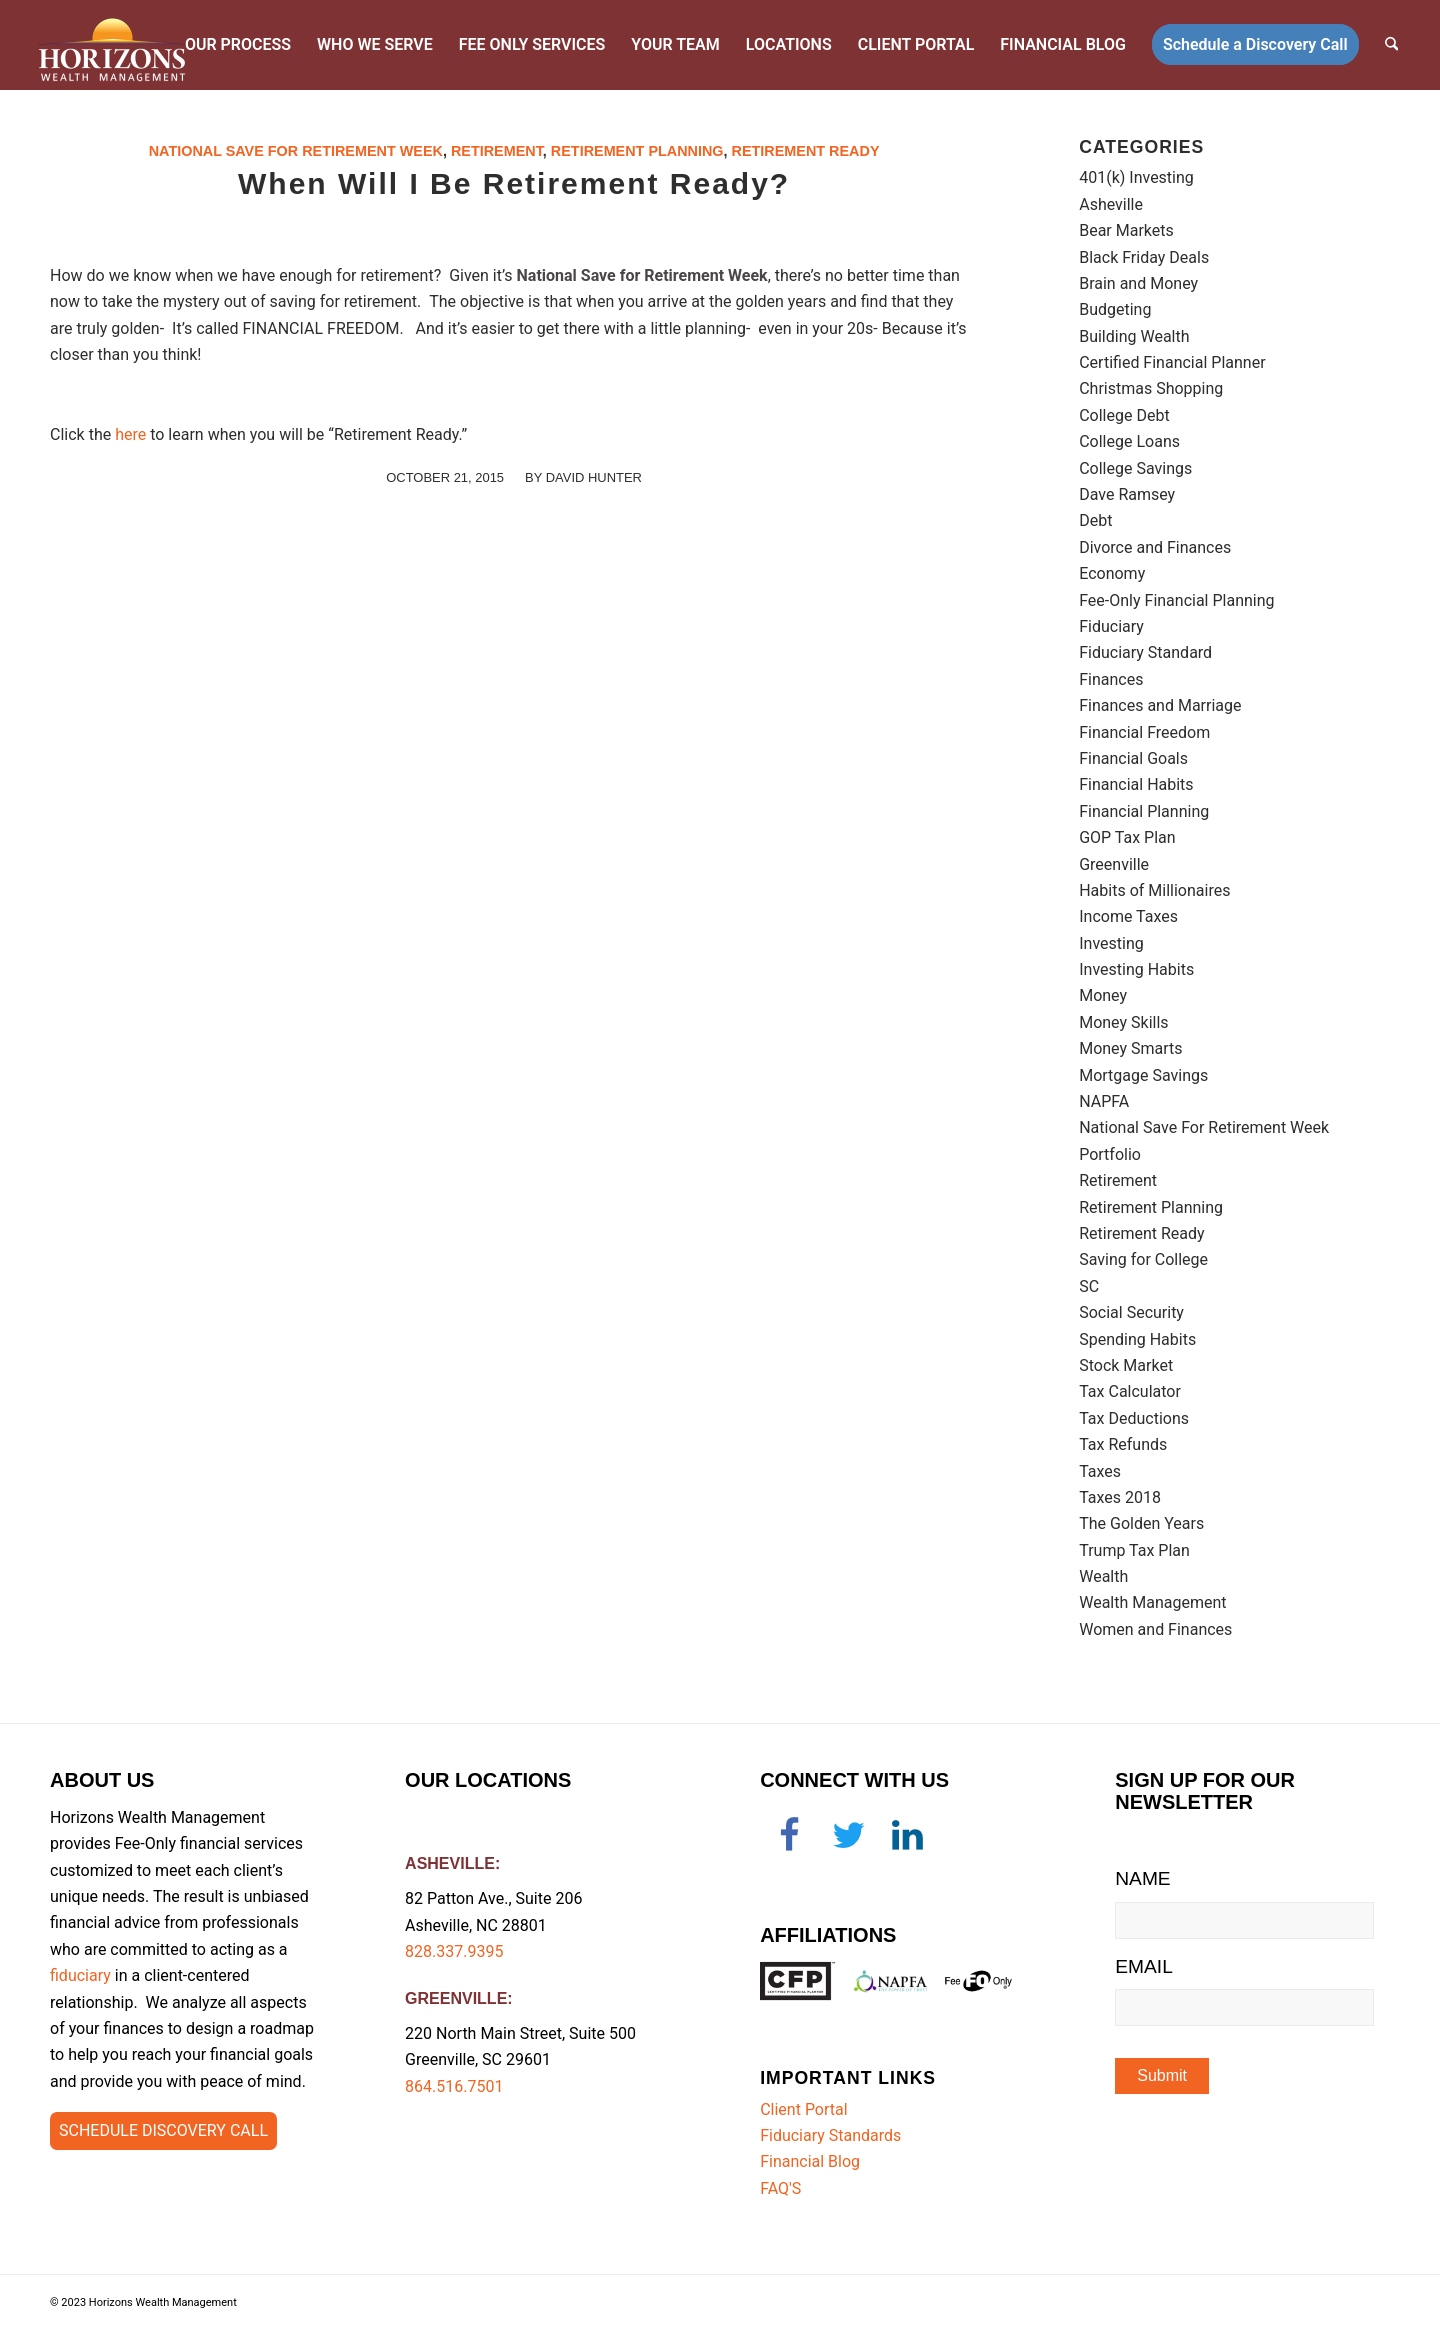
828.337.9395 (454, 1951)
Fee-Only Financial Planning (1176, 600)
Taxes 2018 (1120, 1497)
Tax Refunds (1123, 1444)
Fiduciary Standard (1145, 652)
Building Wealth (1134, 336)
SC (1089, 1286)
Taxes (1100, 1471)
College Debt (1124, 415)
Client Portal (803, 2109)
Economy (1112, 573)
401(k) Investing (1136, 177)
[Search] (1392, 45)
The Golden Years (1141, 1523)
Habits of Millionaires (1154, 890)
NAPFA (1104, 1101)
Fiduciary (1111, 626)
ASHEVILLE (450, 1863)
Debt (1095, 520)
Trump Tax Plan (1134, 1550)
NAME (1142, 1878)
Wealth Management (1152, 1602)
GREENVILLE (456, 1998)
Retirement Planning (637, 151)
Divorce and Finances (1155, 547)
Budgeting (1115, 309)
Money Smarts (1130, 1048)
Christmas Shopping (1151, 388)
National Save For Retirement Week (296, 151)
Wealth (1103, 1576)
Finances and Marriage (1160, 705)
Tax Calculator (1130, 1391)
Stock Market (1126, 1365)
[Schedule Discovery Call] (163, 2131)
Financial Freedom (1144, 732)
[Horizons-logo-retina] (112, 45)
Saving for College (1143, 1259)
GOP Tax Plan (1127, 837)
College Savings (1135, 468)
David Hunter (594, 477)
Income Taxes (1128, 916)
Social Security (1131, 1312)
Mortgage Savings (1143, 1075)
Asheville (1111, 204)
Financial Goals (1133, 758)
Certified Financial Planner (1172, 362)
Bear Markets (1126, 230)
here (130, 434)
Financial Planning (1144, 811)
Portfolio (1110, 1154)
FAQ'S (780, 2188)
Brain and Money (1138, 283)
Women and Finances (1155, 1629)
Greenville (1114, 864)
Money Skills (1123, 1022)
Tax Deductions (1134, 1418)
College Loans (1129, 441)
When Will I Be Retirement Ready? (514, 183)
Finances (1111, 679)
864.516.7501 (454, 2086)
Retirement (497, 151)
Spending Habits (1137, 1339)
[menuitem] (239, 45)
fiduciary (80, 1975)
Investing (1111, 943)
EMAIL (1144, 1966)
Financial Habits (1136, 784)
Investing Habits (1136, 969)
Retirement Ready (806, 151)
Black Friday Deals (1144, 257)
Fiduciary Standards (830, 2135)
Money (1103, 995)
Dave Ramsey (1127, 494)
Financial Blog (810, 2161)
